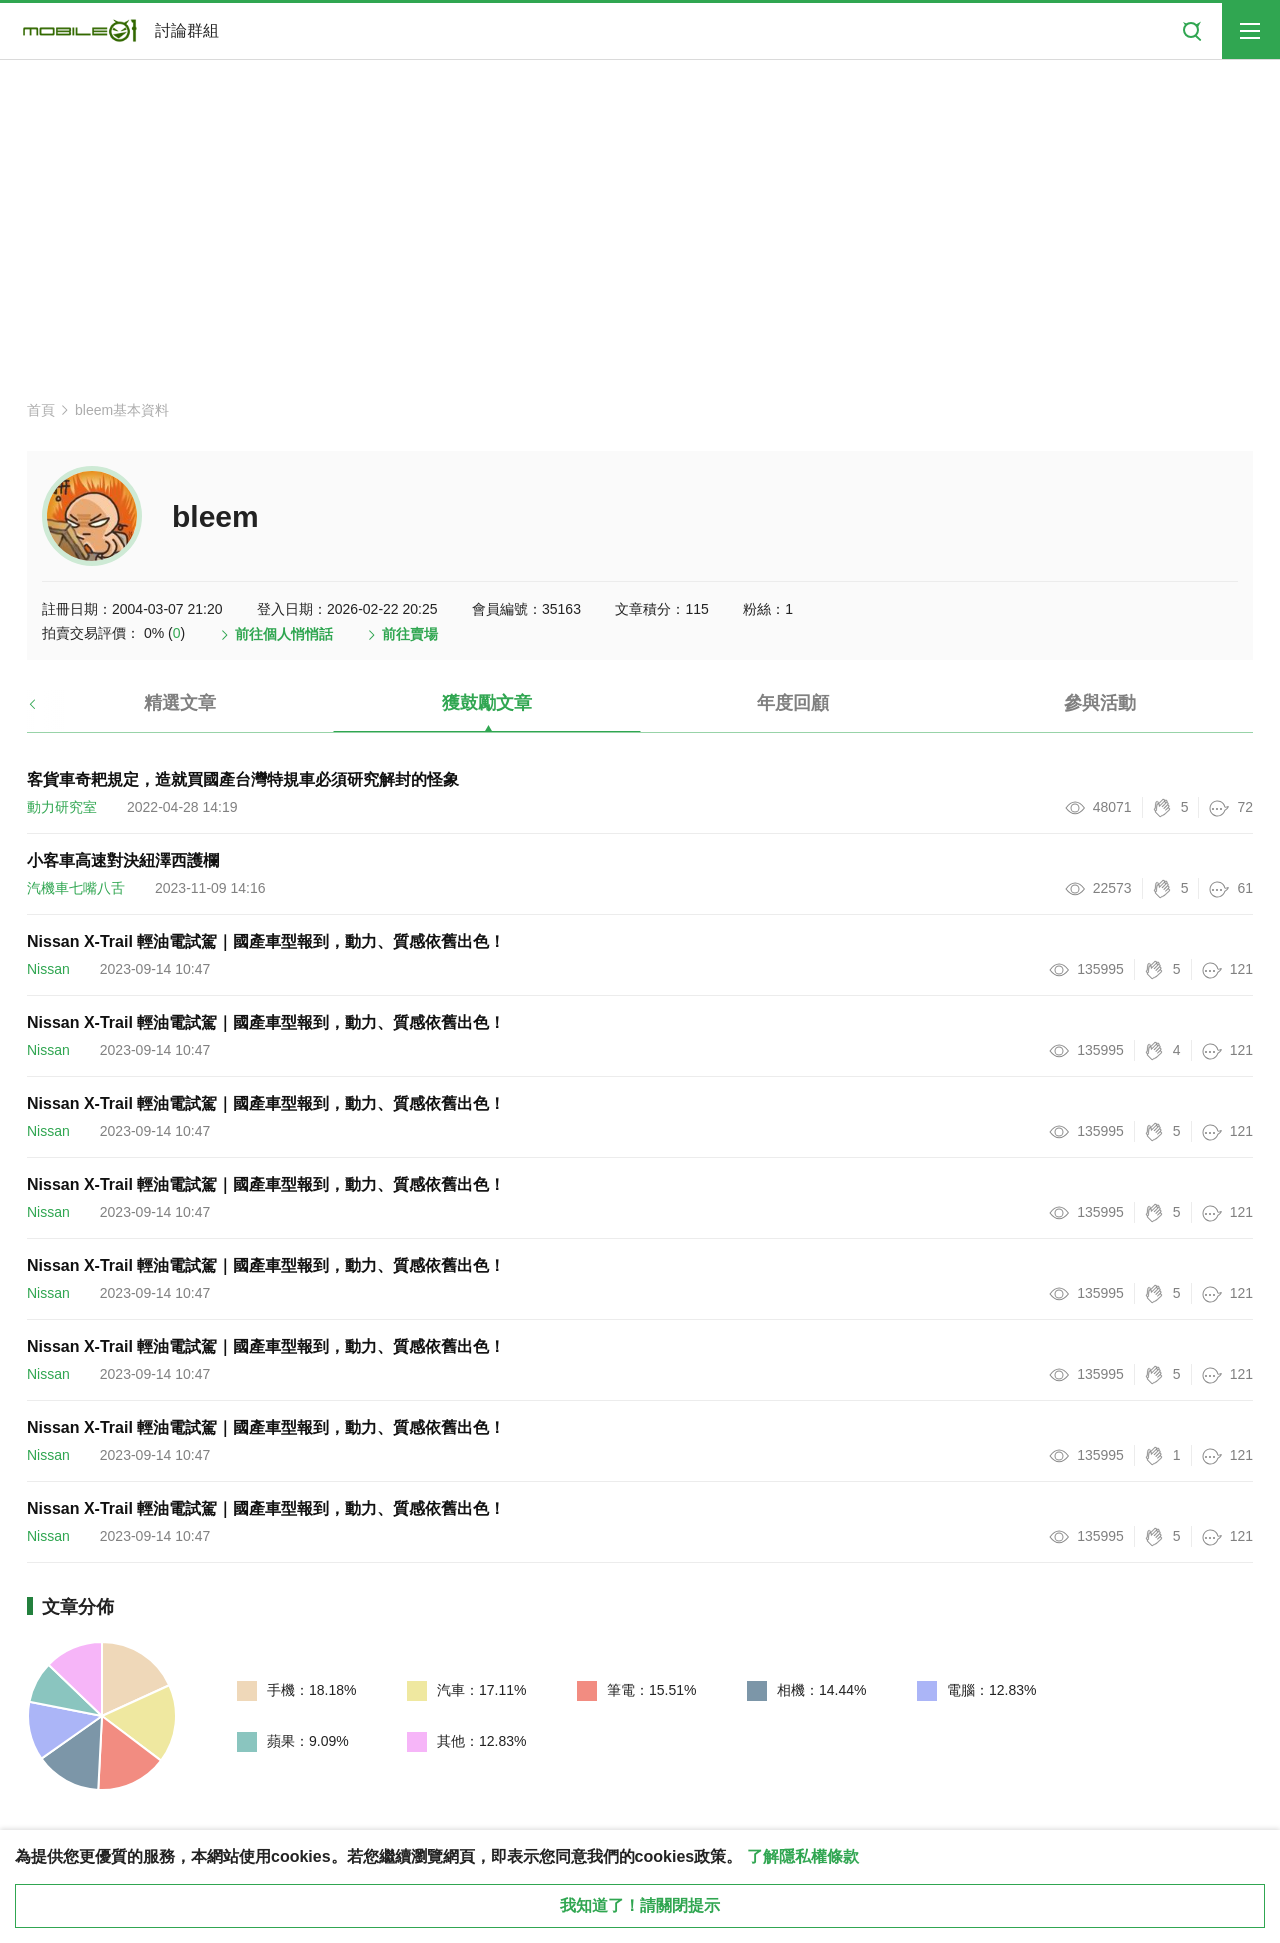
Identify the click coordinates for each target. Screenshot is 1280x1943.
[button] (49, 711)
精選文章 (180, 703)
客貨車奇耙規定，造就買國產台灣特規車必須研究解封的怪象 (243, 779)
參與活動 (1100, 703)
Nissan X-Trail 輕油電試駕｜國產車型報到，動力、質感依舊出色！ (266, 941)
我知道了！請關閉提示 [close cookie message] (640, 1905)
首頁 (41, 410)
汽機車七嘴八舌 (76, 888)
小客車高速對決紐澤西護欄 (123, 860)
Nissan (48, 969)
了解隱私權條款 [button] (803, 1856)
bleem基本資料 (122, 410)
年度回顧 (793, 703)
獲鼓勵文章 (487, 703)
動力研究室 (62, 807)
